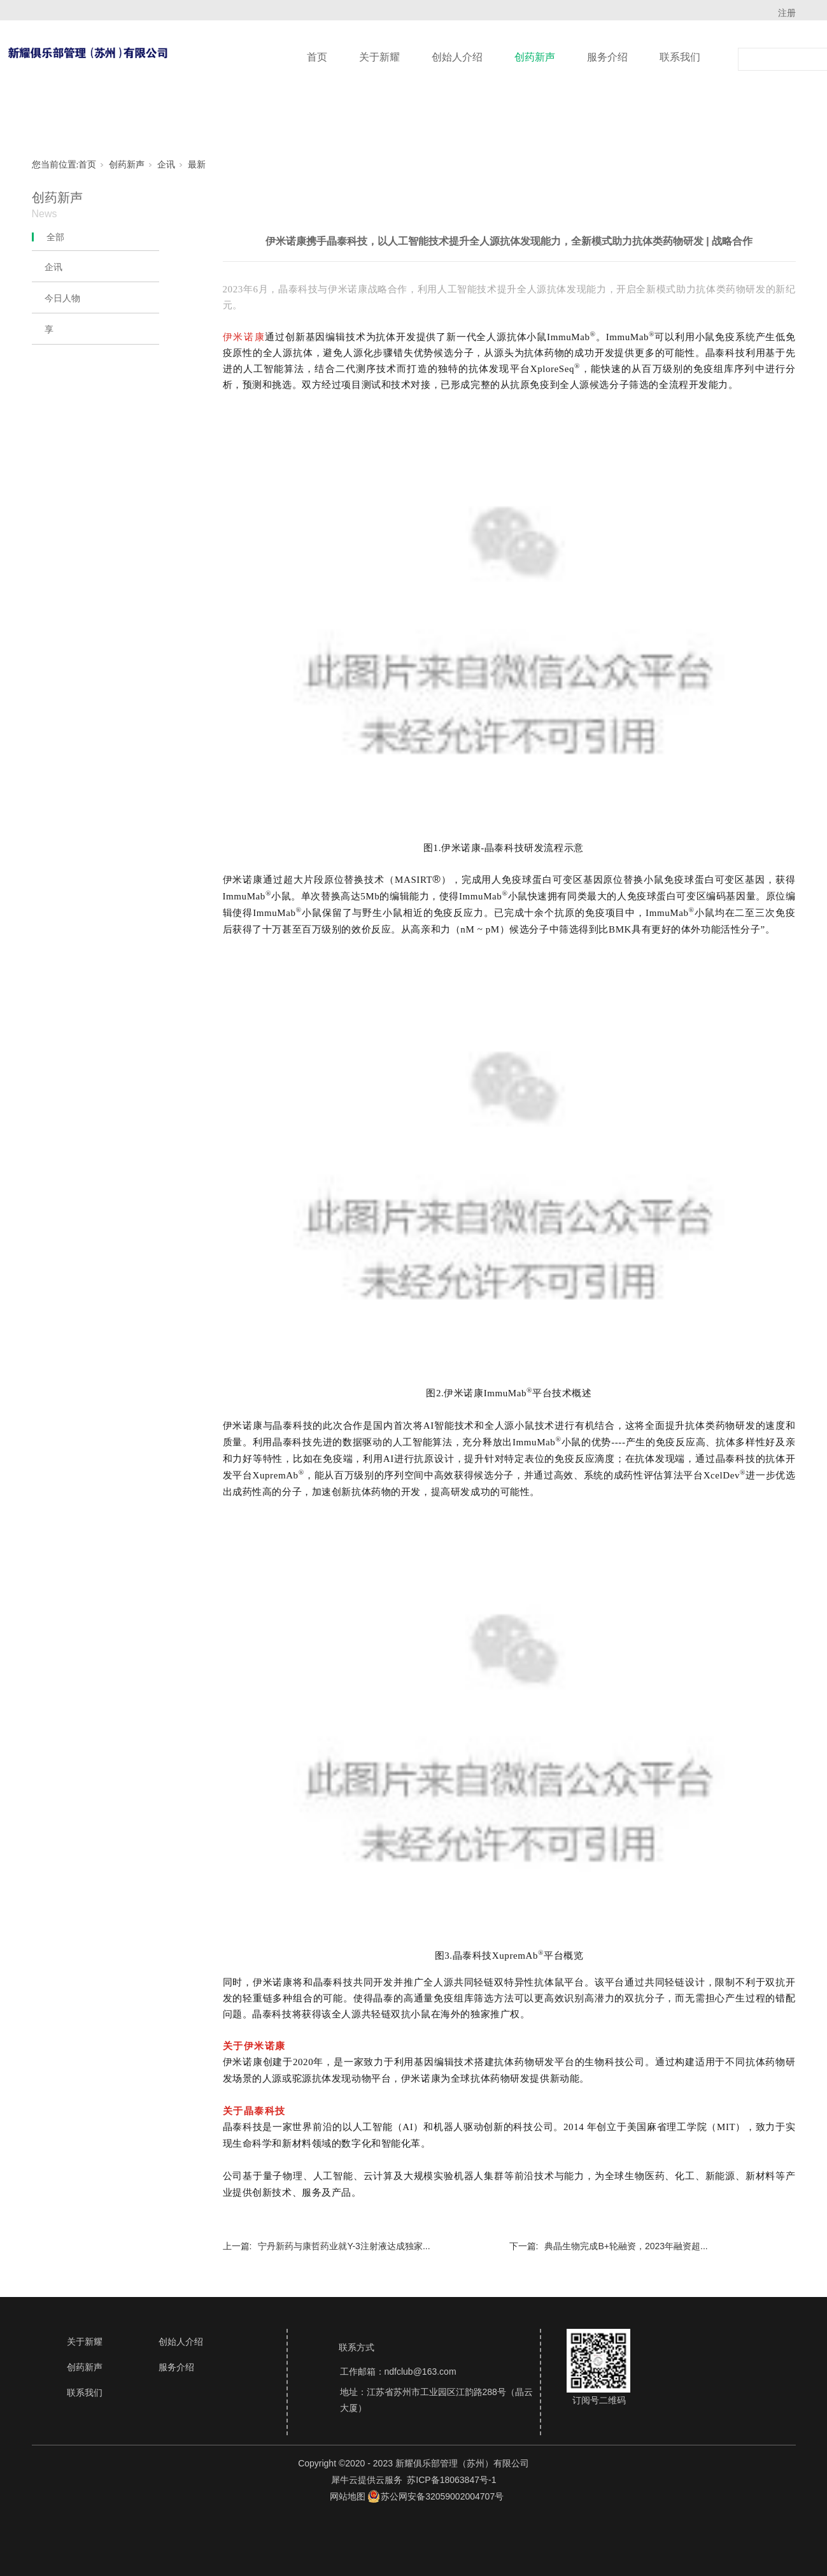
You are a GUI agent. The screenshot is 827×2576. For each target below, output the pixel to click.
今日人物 (62, 298)
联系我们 (680, 57)
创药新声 (534, 57)
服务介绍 (607, 57)
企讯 (166, 164)
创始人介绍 (457, 57)
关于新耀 (379, 57)
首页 (317, 57)
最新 (197, 164)
